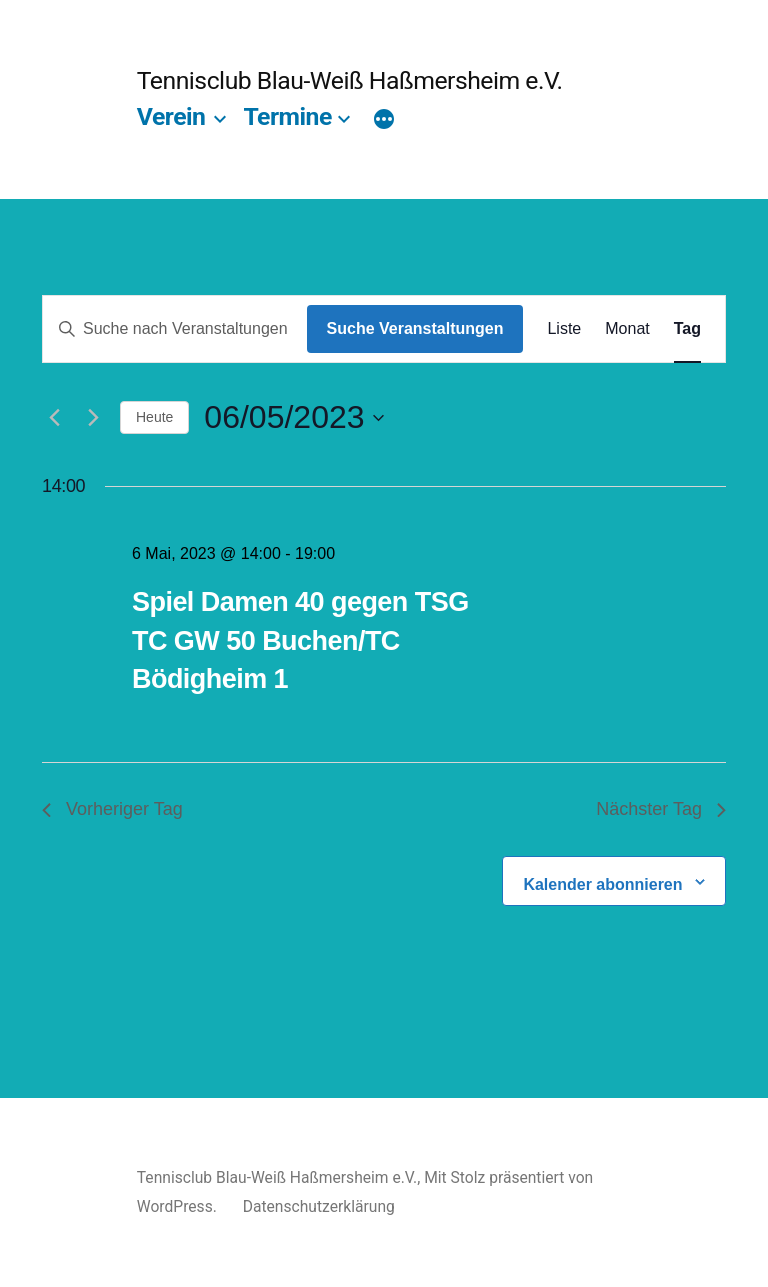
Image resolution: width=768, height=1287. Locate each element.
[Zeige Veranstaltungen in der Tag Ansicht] (687, 329)
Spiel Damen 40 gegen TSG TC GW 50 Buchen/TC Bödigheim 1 (300, 640)
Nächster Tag (661, 809)
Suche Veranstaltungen (415, 328)
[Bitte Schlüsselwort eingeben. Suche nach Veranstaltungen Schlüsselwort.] (175, 329)
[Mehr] (384, 121)
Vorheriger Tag (112, 809)
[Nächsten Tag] (93, 418)
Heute (154, 417)
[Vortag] (54, 418)
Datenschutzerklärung (319, 1206)
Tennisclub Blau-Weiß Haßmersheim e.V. (350, 80)
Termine (287, 116)
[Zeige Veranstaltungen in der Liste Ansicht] (564, 329)
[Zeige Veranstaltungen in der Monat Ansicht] (627, 329)
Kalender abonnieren (602, 884)
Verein (171, 116)
